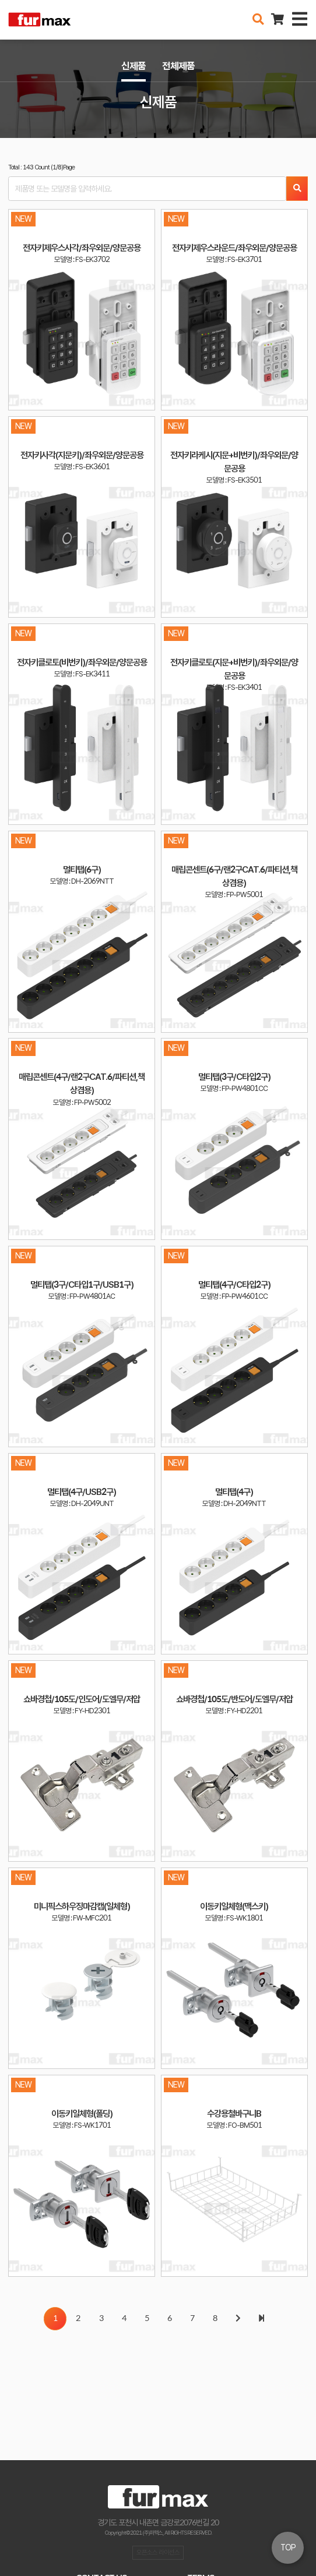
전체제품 (178, 66)
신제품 (133, 66)
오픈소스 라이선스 (158, 2552)
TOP (288, 2547)
